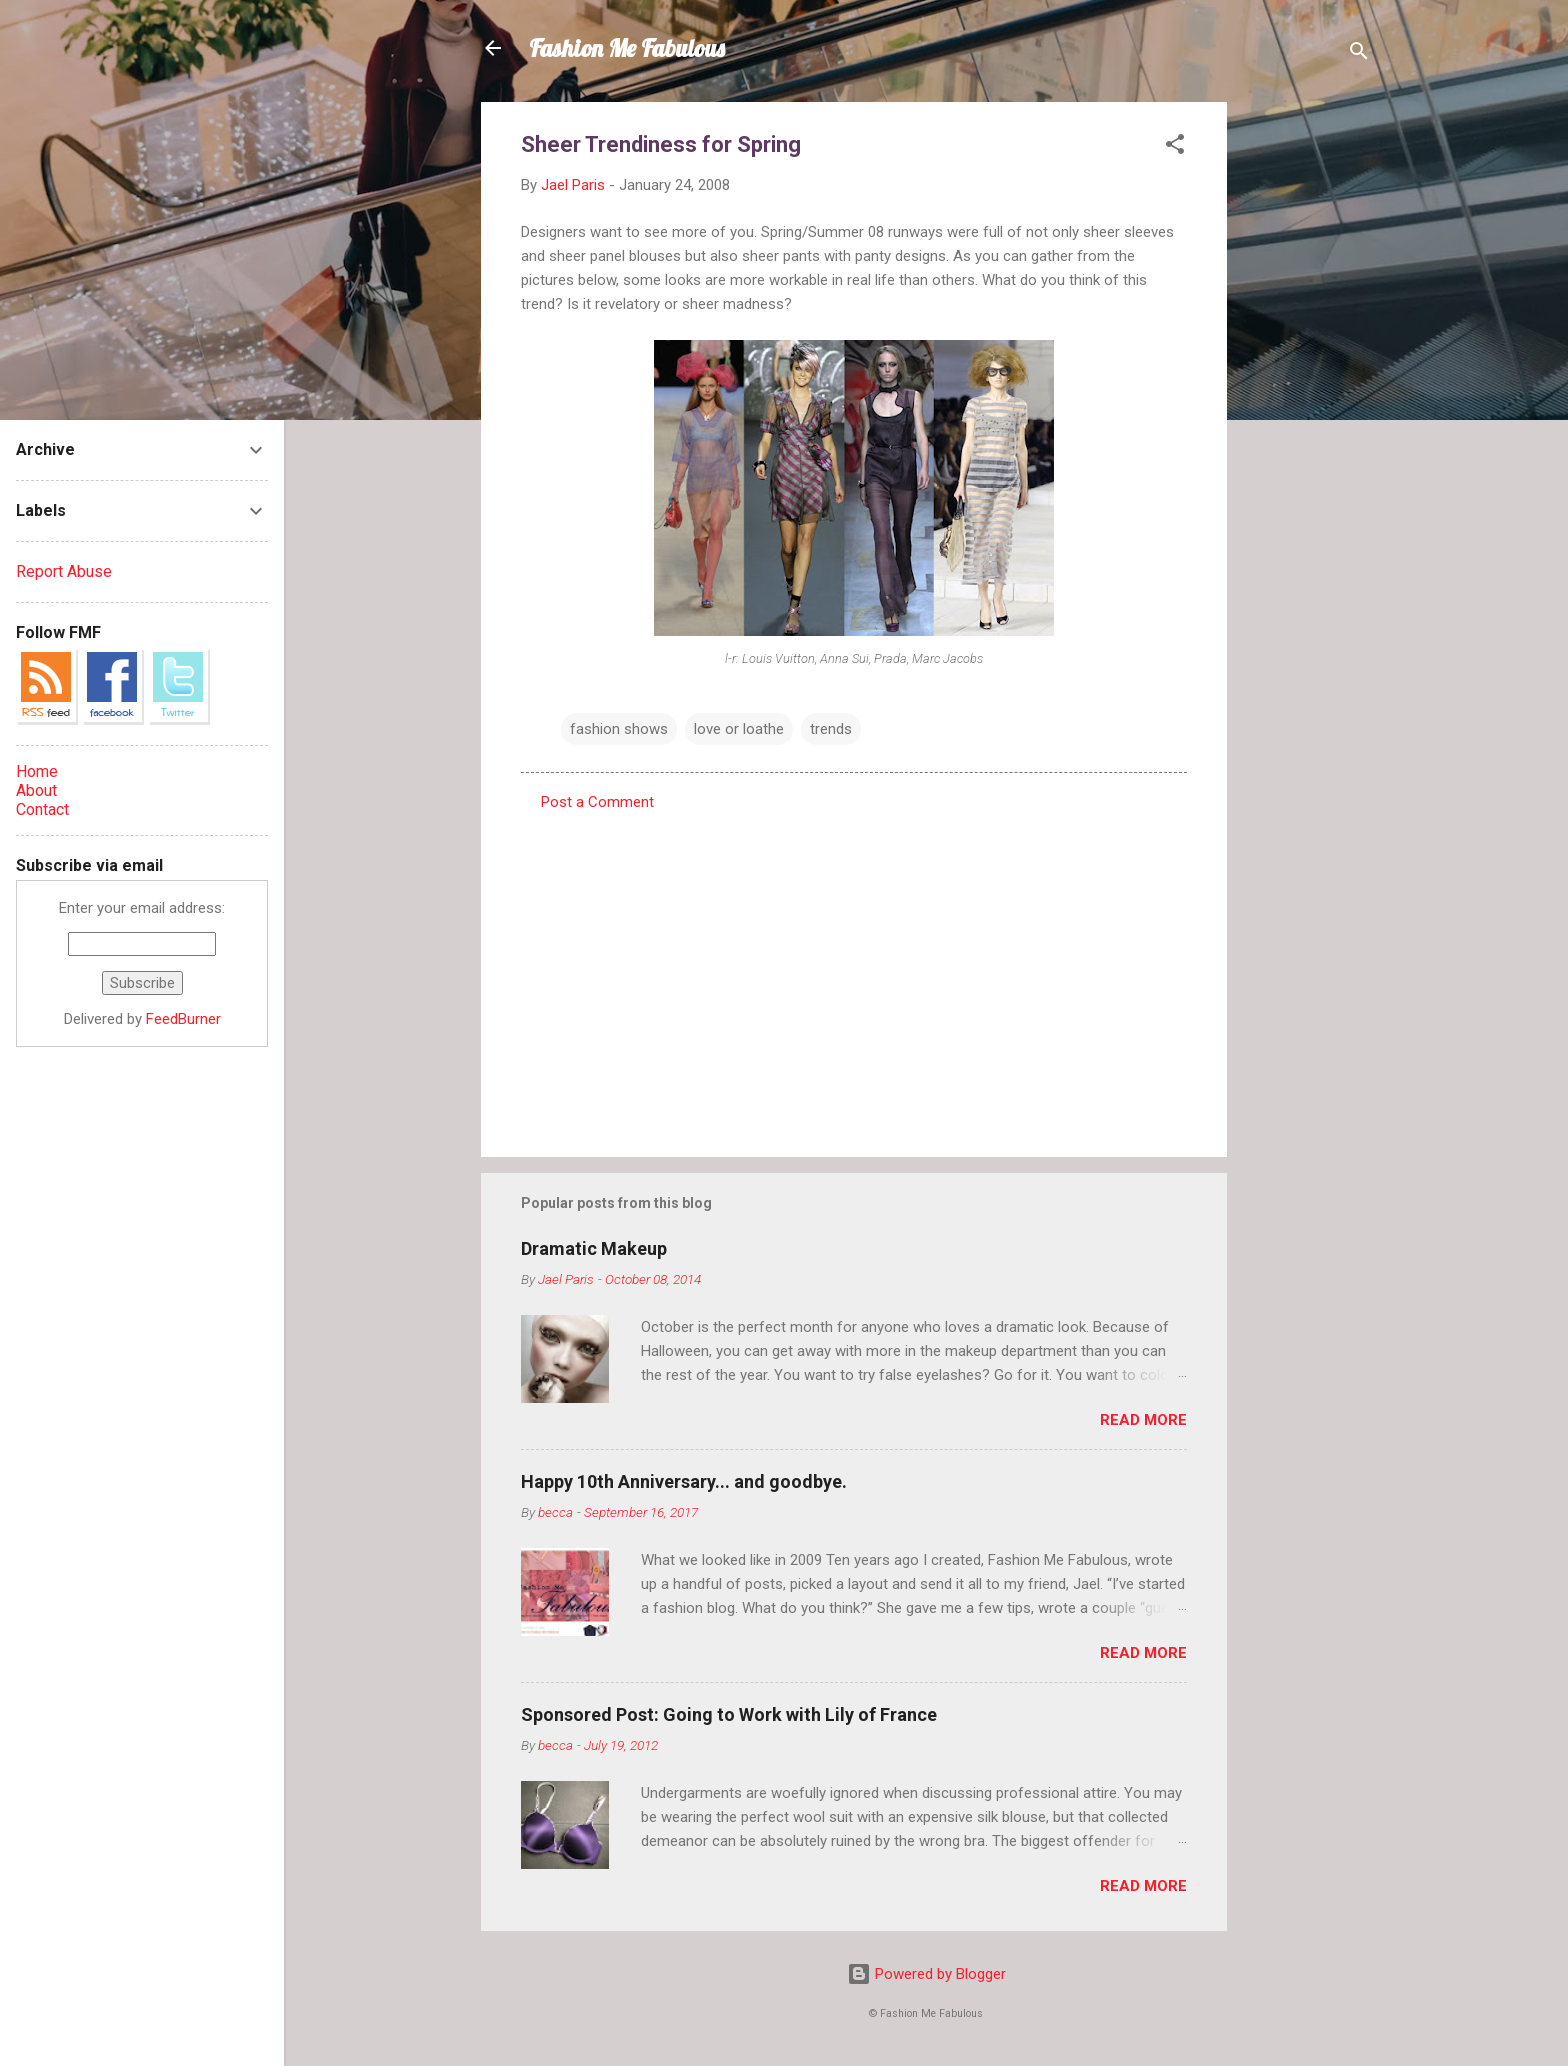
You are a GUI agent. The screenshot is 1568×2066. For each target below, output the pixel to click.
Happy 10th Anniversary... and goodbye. (684, 1481)
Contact (42, 809)
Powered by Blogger (926, 1974)
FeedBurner (183, 1019)
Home (37, 771)
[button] (1175, 147)
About (36, 790)
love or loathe (739, 729)
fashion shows (619, 729)
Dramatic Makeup (594, 1248)
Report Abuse (64, 571)
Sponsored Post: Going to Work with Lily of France (729, 1714)
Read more (1143, 1420)
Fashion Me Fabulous (627, 48)
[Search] (1359, 54)
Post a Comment (597, 802)
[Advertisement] (1307, 402)
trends (831, 729)
